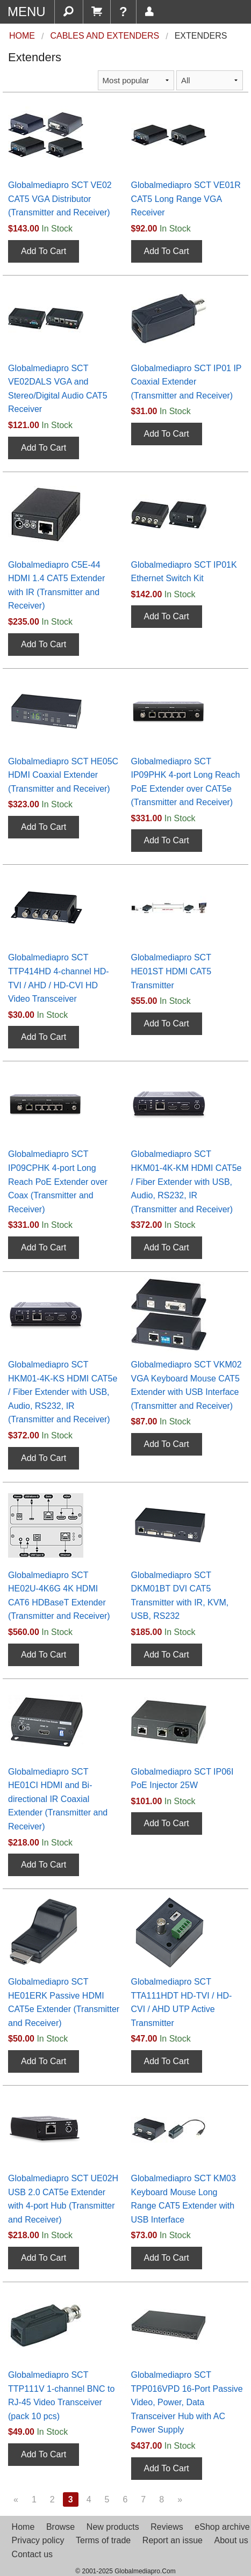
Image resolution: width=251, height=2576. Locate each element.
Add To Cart (43, 251)
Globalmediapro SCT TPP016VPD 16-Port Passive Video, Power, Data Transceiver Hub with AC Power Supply (187, 2402)
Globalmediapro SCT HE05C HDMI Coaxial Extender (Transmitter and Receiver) (63, 775)
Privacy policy (38, 2540)
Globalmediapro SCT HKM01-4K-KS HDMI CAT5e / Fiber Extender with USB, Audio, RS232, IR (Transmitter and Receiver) (62, 1392)
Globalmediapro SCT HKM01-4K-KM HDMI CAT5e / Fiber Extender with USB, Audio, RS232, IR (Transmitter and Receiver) (186, 1181)
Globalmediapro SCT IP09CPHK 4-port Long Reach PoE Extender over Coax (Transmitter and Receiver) (57, 1181)
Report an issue (172, 2540)
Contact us (32, 2554)
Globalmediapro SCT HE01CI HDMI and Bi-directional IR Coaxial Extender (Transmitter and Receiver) (57, 1799)
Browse (60, 2526)
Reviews (166, 2526)
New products (113, 2526)
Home (23, 2526)
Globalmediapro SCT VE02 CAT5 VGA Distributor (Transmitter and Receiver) (60, 198)
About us (231, 2540)
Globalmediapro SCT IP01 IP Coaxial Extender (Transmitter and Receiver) (186, 382)
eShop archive (222, 2526)
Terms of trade (103, 2540)
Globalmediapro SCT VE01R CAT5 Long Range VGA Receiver (186, 198)
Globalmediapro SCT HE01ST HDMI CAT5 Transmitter (171, 971)
